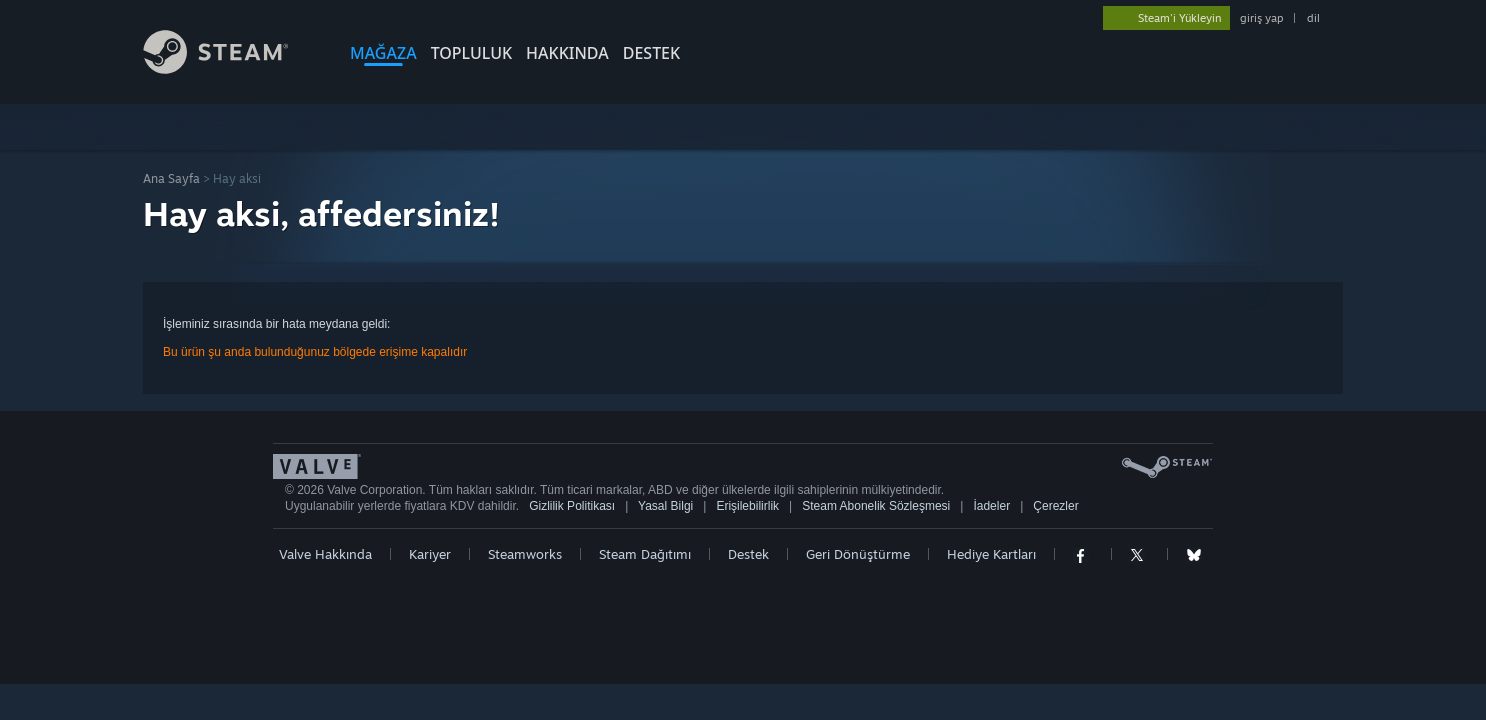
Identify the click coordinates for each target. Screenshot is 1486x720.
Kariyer (430, 554)
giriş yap (1261, 18)
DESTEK (651, 53)
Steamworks (525, 554)
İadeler (991, 506)
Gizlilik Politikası (572, 506)
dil (1313, 18)
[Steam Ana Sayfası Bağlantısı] (231, 68)
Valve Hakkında (325, 554)
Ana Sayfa (171, 178)
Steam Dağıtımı (645, 554)
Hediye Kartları (991, 554)
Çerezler (1055, 506)
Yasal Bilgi (665, 506)
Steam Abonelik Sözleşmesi (876, 506)
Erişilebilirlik (747, 506)
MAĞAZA (383, 53)
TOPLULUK (471, 53)
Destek (748, 554)
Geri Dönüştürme (858, 554)
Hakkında (567, 53)
